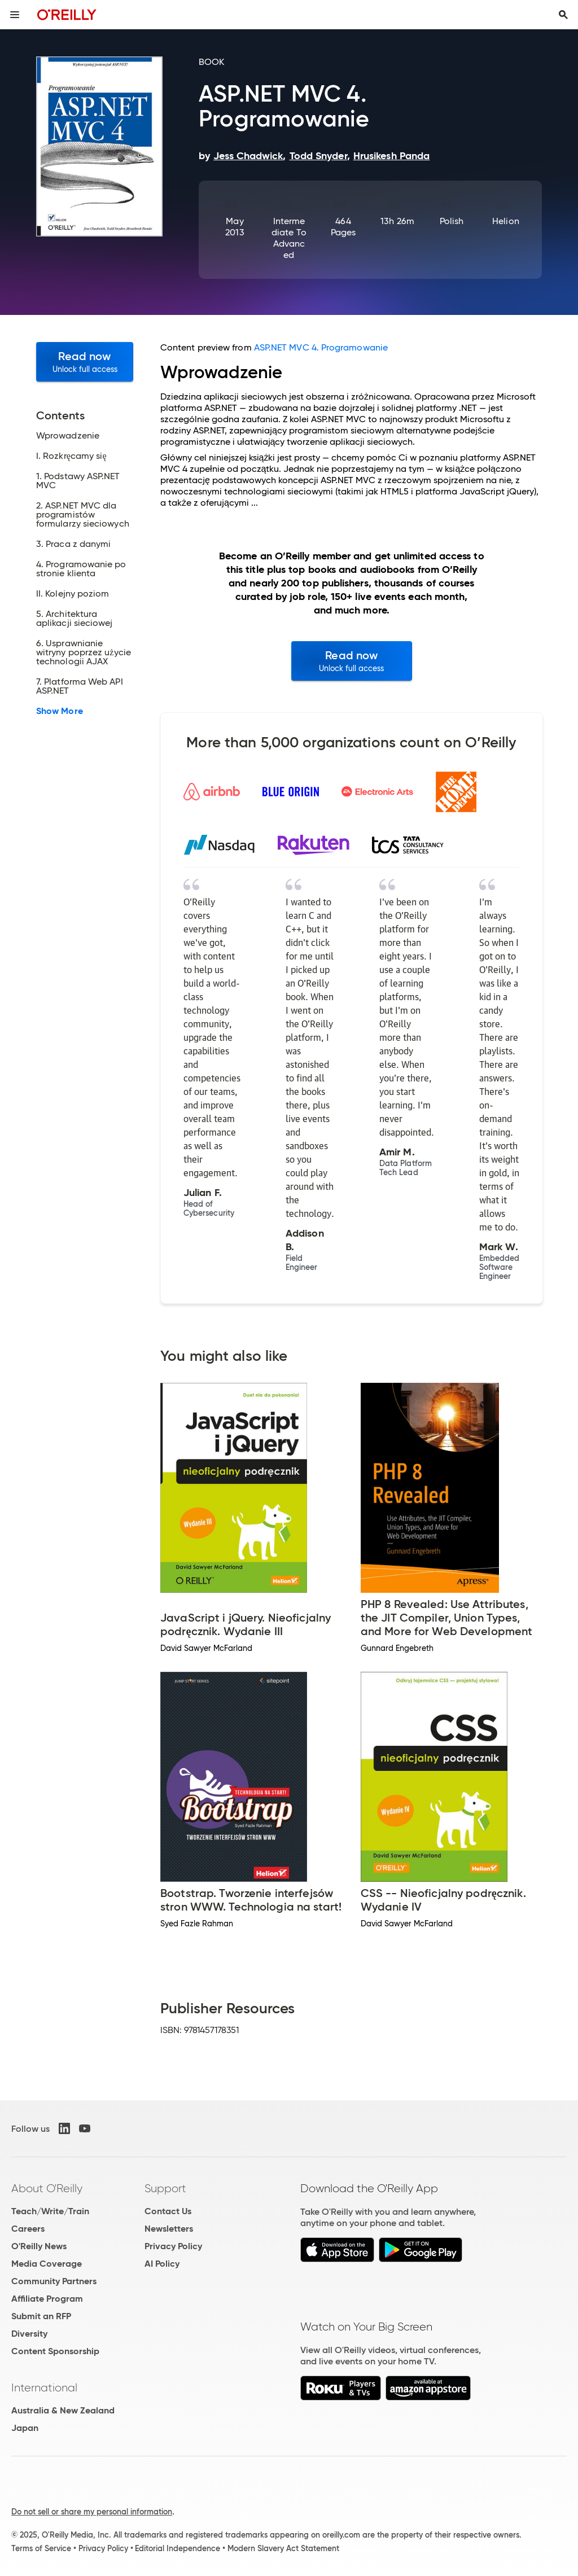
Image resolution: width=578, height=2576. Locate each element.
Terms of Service (41, 2548)
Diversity (29, 2334)
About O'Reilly (46, 2188)
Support (165, 2188)
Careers (28, 2229)
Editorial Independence (177, 2548)
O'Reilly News (39, 2246)
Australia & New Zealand (63, 2410)
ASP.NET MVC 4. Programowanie (321, 347)
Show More (59, 711)
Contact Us (167, 2211)
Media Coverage (46, 2264)
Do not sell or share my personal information (91, 2512)
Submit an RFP (41, 2316)
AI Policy (161, 2264)
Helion (505, 221)
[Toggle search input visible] (563, 14)
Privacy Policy (173, 2246)
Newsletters (168, 2229)
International (44, 2387)
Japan (24, 2428)
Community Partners (54, 2281)
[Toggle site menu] (14, 14)
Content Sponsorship (55, 2351)
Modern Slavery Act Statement (283, 2548)
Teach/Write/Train (50, 2211)
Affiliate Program (47, 2299)
